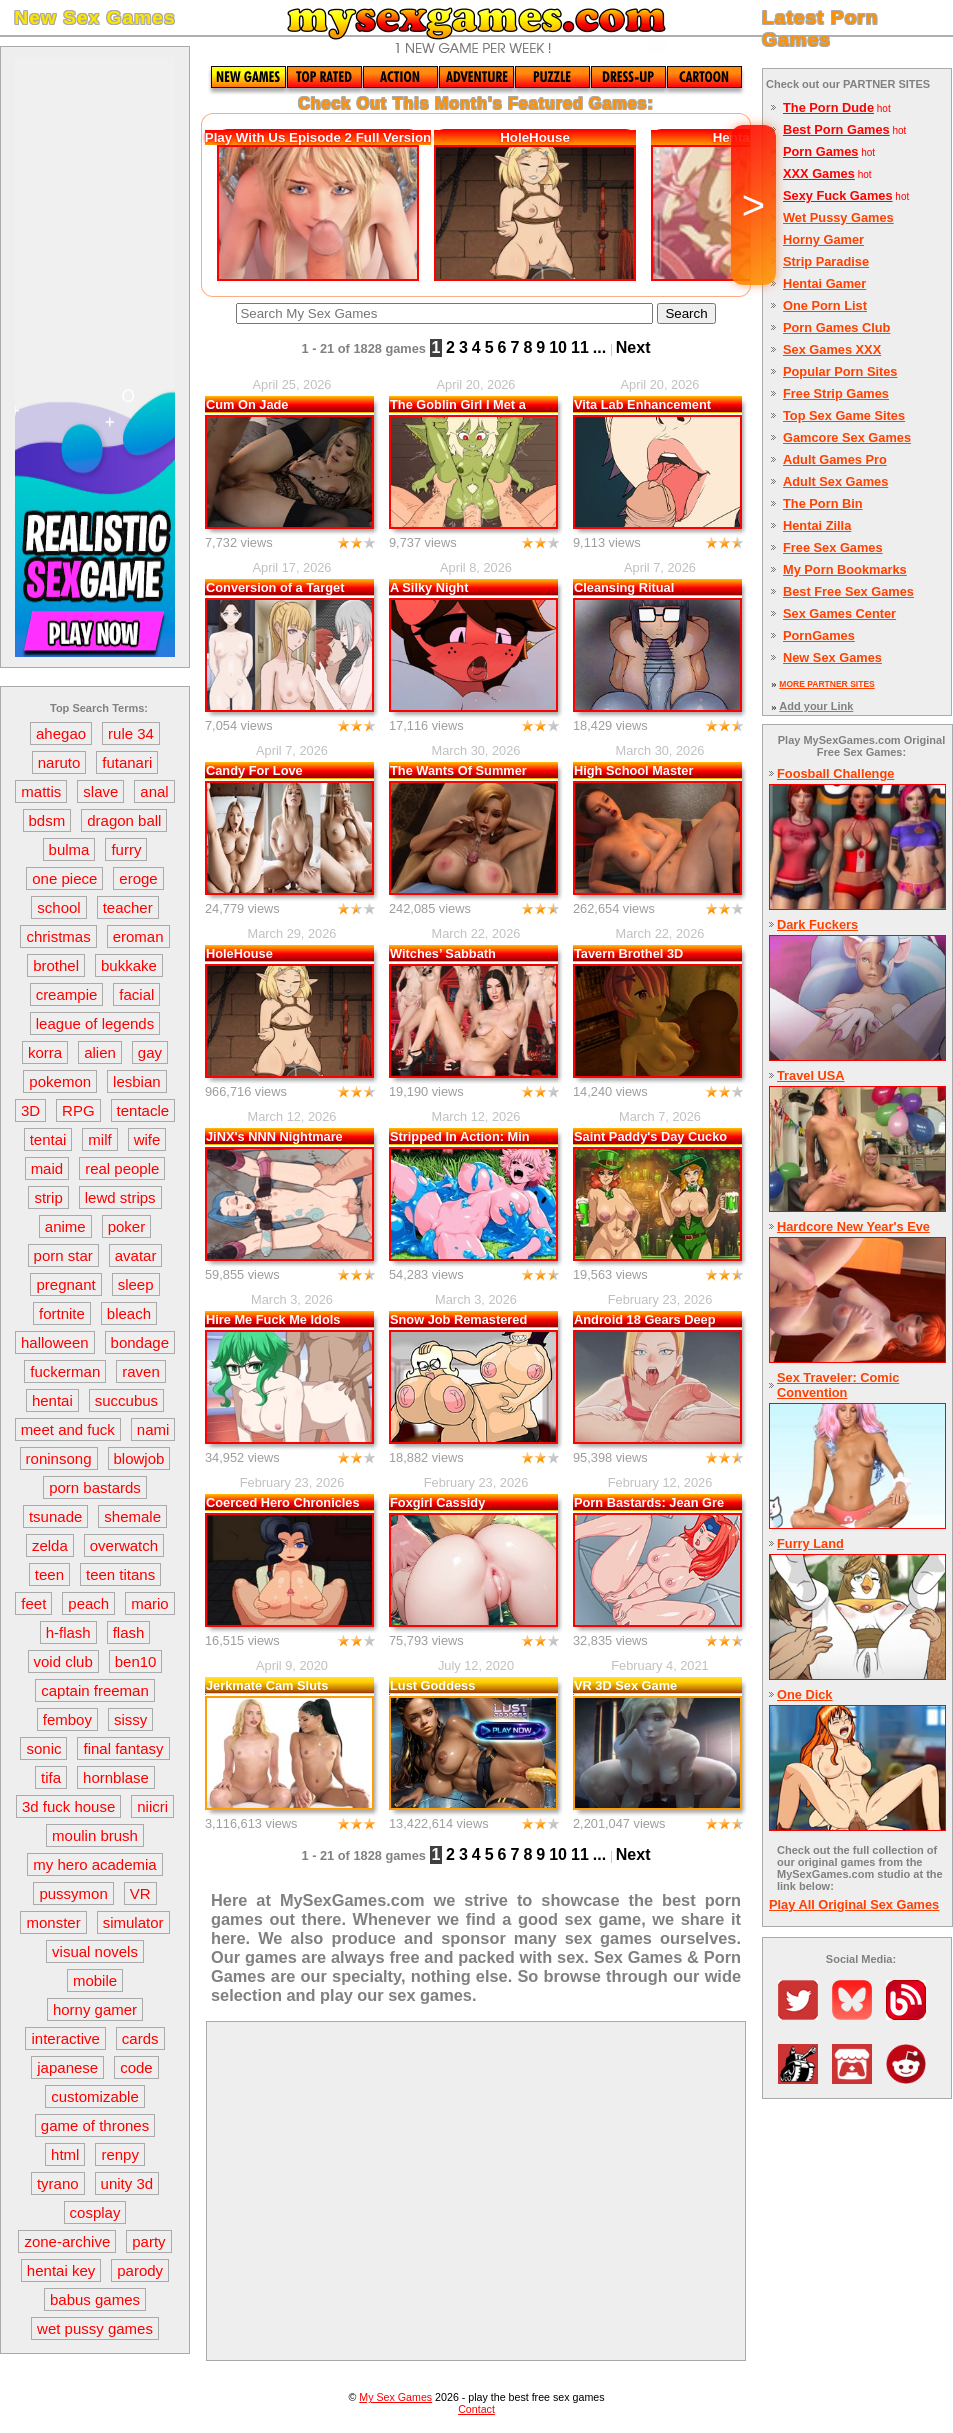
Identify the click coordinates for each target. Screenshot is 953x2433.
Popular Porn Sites (840, 371)
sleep (136, 1284)
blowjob (139, 1458)
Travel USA (811, 1075)
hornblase (116, 1777)
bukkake (129, 965)
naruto (59, 762)
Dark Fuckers (817, 924)
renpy (120, 2154)
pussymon (73, 1893)
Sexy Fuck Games (838, 195)
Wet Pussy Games (838, 217)
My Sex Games (395, 2397)
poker (127, 1226)
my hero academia (94, 1864)
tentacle (143, 1110)
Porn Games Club (836, 327)
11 (580, 347)
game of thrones (95, 2125)
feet (33, 1603)
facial (136, 994)
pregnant (65, 1284)
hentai (52, 1400)
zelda (50, 1545)
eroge (138, 878)
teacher (128, 907)
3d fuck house (68, 1806)
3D (30, 1110)
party (148, 2241)
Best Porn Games (836, 129)
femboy (67, 1719)
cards (140, 2038)
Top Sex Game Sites (844, 415)
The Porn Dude (828, 107)
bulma (69, 849)
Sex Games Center (839, 613)
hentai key (61, 2270)
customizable (95, 2096)
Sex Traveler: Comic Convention (838, 1385)
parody (140, 2270)
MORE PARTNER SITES (826, 684)
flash (129, 1632)
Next (633, 347)
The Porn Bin (823, 503)
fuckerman (65, 1371)
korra (45, 1052)
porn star (63, 1255)
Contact (476, 2409)
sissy (130, 1719)
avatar (136, 1255)
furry (126, 849)
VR (140, 1893)
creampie (67, 994)
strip (48, 1197)
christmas (58, 936)
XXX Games (819, 173)
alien (100, 1052)
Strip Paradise (826, 261)
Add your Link (816, 706)
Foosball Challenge (835, 773)
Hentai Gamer (824, 283)
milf (99, 1139)
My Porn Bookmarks (845, 569)
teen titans (120, 1574)
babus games (95, 2299)
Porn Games (820, 151)
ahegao (61, 733)
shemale (132, 1516)
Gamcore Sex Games (847, 437)
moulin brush (95, 1835)
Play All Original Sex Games (854, 1904)
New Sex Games (832, 657)
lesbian (137, 1081)
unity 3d (127, 2183)
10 (558, 347)
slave (100, 791)
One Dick (804, 1694)
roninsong (59, 1458)
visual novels (95, 1951)
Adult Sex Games (835, 481)
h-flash (68, 1632)
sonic (43, 1748)
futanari (127, 762)
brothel (56, 965)
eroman (138, 936)
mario (150, 1603)
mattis (41, 791)
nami (153, 1429)
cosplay (95, 2212)
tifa (51, 1777)
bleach (129, 1313)
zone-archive (67, 2241)
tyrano (58, 2183)
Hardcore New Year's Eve (853, 1226)
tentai (48, 1139)
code (136, 2067)
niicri (152, 1806)
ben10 (136, 1661)
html (65, 2154)
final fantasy (123, 1748)
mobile (95, 1980)
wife (147, 1139)
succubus (126, 1400)
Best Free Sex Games (848, 591)
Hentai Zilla (817, 525)
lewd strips (120, 1197)
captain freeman (95, 1690)
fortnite (62, 1313)
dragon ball (124, 820)
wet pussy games (95, 2328)
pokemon (60, 1081)
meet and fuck (68, 1429)
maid (47, 1168)
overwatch (124, 1545)
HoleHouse (535, 137)
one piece (64, 878)
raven (141, 1371)
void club (63, 1661)
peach (88, 1603)
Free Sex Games (833, 547)
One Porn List (825, 305)
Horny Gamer (823, 239)
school (58, 907)
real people (122, 1168)
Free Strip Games (836, 393)
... (599, 347)
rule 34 (131, 733)
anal (154, 791)
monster (53, 1922)
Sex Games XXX (832, 349)
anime (65, 1226)
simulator (133, 1922)
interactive (65, 2038)
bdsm (47, 820)
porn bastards (95, 1487)
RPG (78, 1110)
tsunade (55, 1516)
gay (150, 1052)
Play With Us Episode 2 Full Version (318, 137)
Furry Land (810, 1543)
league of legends (95, 1023)
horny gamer (95, 2009)
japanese (67, 2067)
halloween (55, 1342)
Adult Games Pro (835, 459)
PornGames (819, 635)
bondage (140, 1342)
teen (49, 1574)
